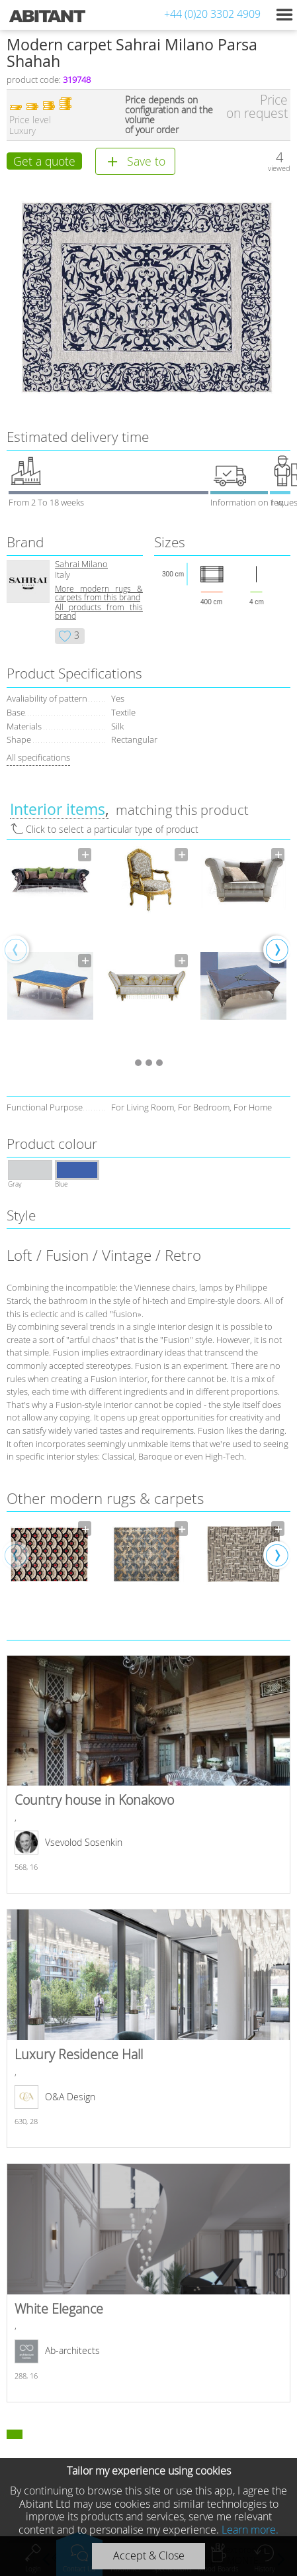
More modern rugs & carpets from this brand (99, 593)
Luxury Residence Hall (148, 2028)
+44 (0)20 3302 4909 (212, 14)
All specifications (38, 757)
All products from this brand (99, 611)
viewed (279, 168)
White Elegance (148, 2282)
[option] (50, 948)
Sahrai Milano (81, 564)
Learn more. (250, 2529)
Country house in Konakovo (148, 1774)
